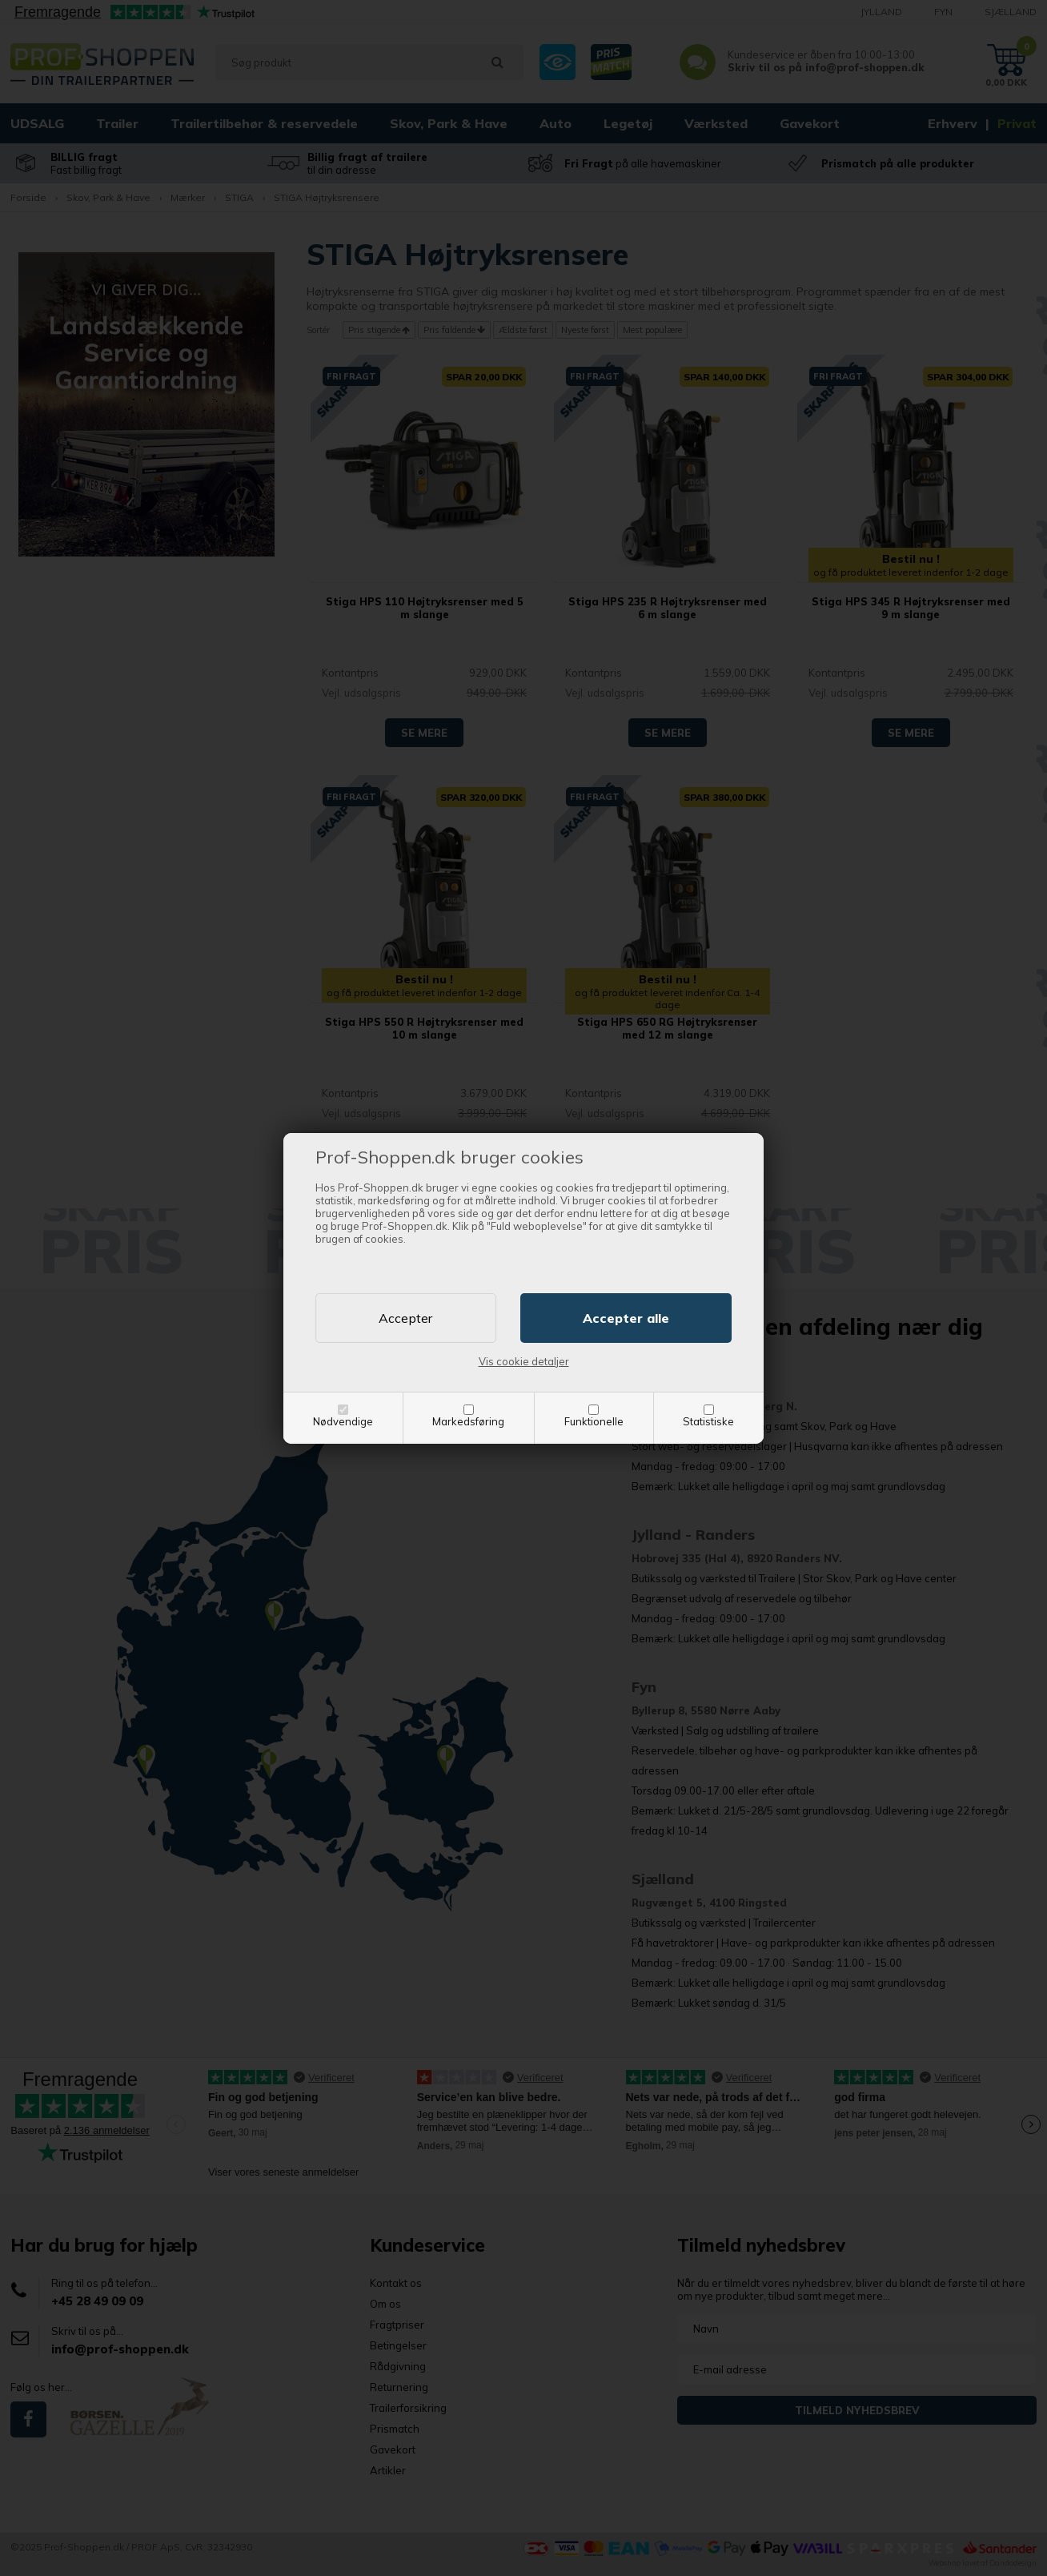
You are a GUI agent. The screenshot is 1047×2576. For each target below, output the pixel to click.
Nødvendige (343, 1421)
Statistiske (708, 1421)
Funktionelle (594, 1421)
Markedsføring (468, 1421)
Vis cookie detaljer (524, 1361)
